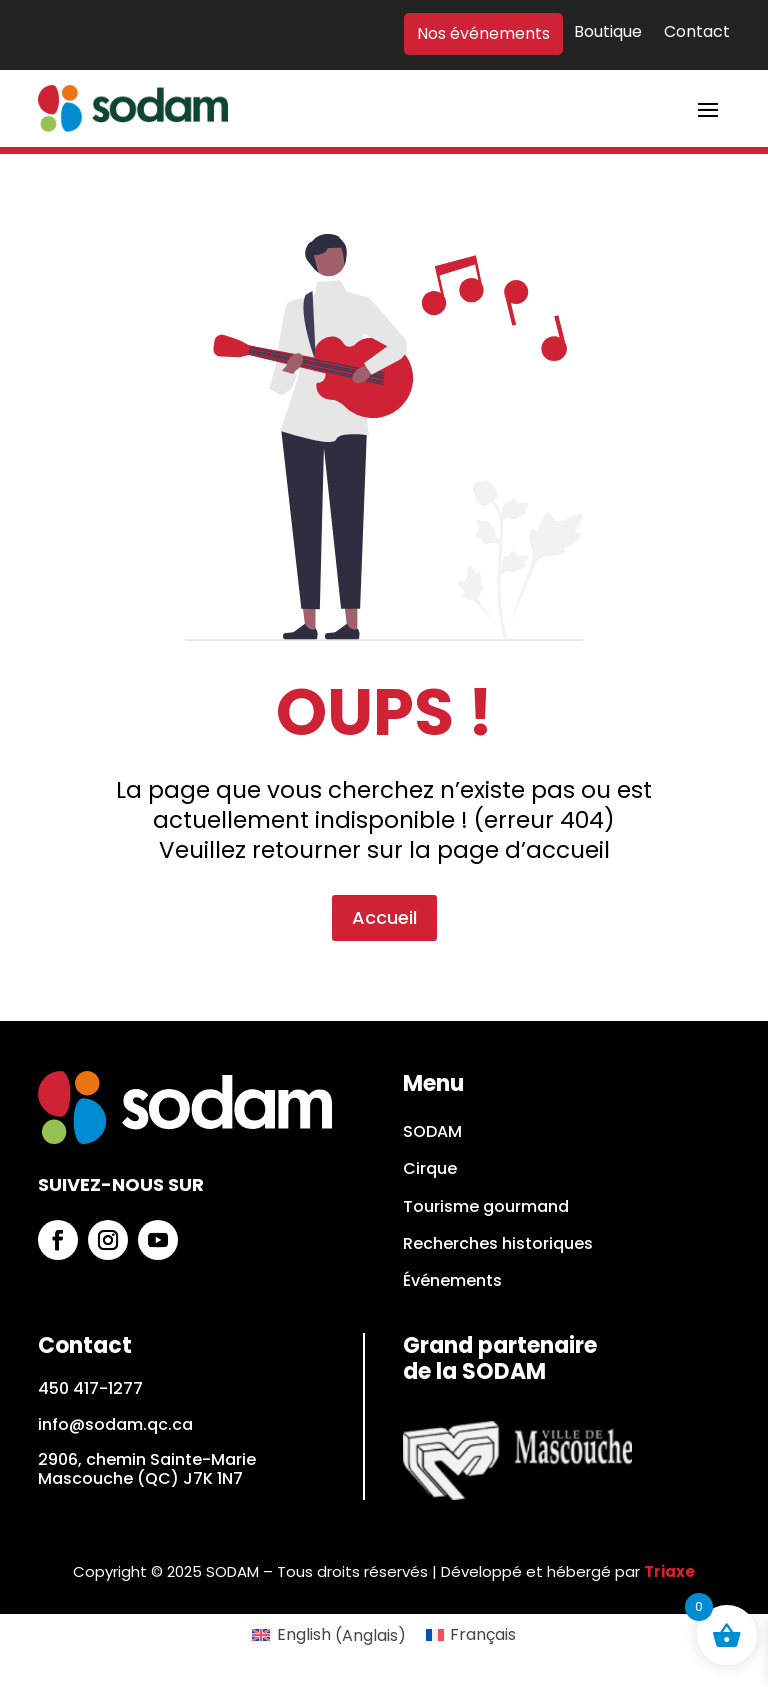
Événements (452, 1281)
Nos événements (483, 34)
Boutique (608, 33)
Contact (697, 33)
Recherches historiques (498, 1244)
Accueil (384, 822)
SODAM (432, 1132)
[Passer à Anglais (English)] (328, 1636)
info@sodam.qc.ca (115, 1424)
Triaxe (669, 1571)
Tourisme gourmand (486, 1207)
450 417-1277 (90, 1388)
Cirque (430, 1169)
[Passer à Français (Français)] (471, 1636)
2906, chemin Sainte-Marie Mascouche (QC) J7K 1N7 (147, 1469)
